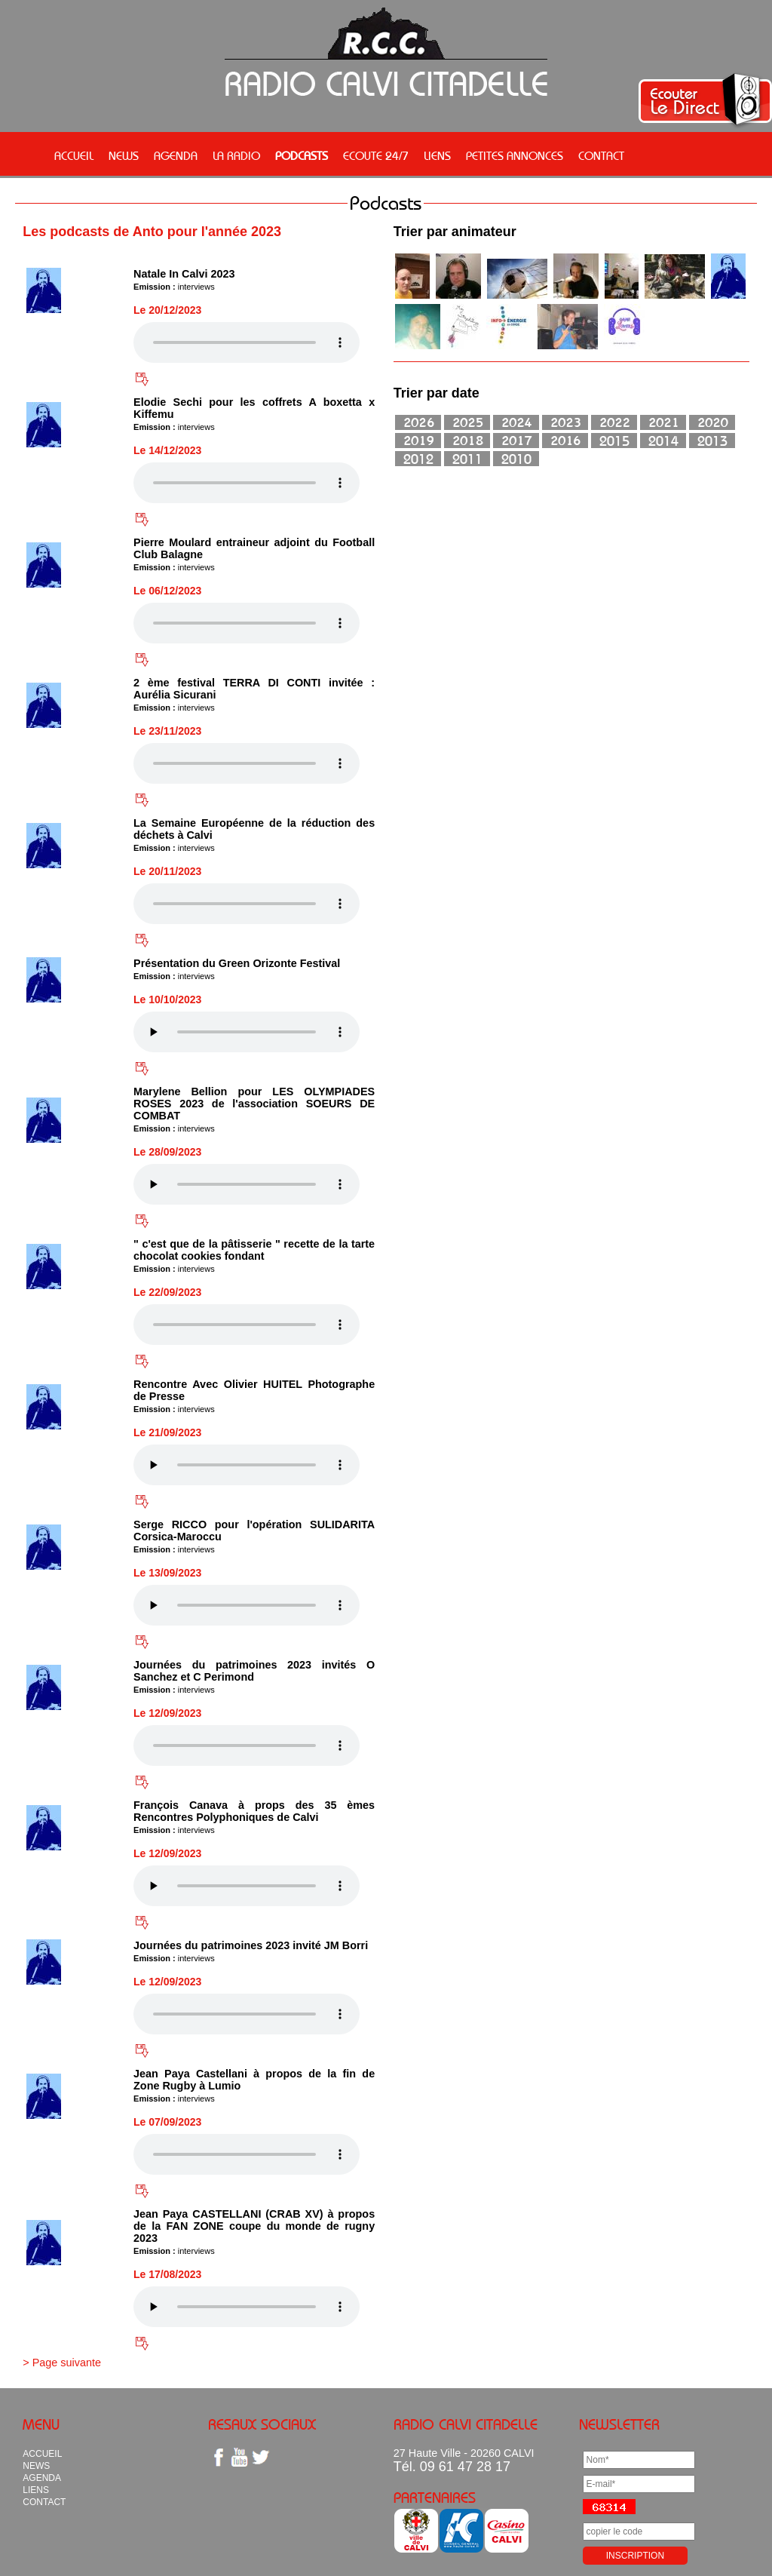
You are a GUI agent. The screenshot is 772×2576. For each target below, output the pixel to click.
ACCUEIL (73, 155)
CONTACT (601, 155)
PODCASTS (301, 155)
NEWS (124, 155)
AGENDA (176, 155)
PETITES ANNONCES (514, 155)
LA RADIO (236, 155)
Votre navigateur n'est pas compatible (246, 342)
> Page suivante (62, 2362)
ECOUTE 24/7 (376, 155)
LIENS (437, 155)
